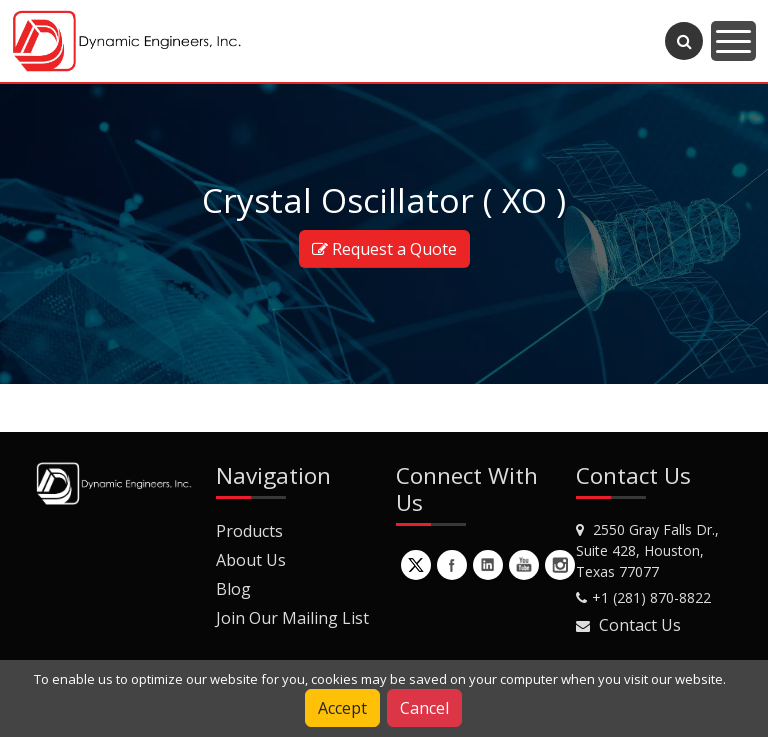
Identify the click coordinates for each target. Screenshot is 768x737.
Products (249, 531)
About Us (251, 560)
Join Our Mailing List (292, 618)
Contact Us (640, 625)
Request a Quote (384, 249)
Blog (233, 589)
